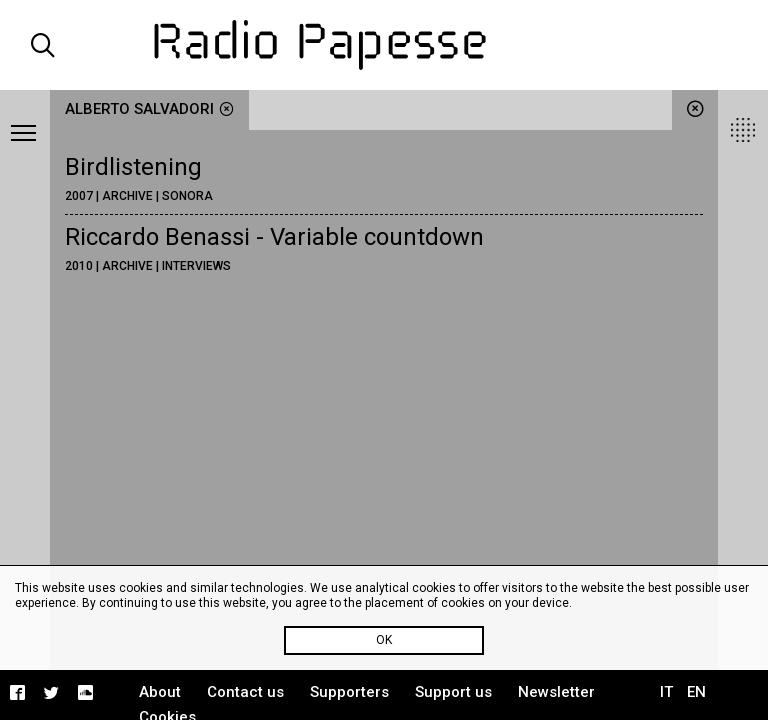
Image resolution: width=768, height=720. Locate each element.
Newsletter (556, 692)
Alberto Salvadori (149, 109)
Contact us (245, 692)
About (160, 692)
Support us (453, 692)
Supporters (349, 692)
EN (696, 692)
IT (666, 692)
